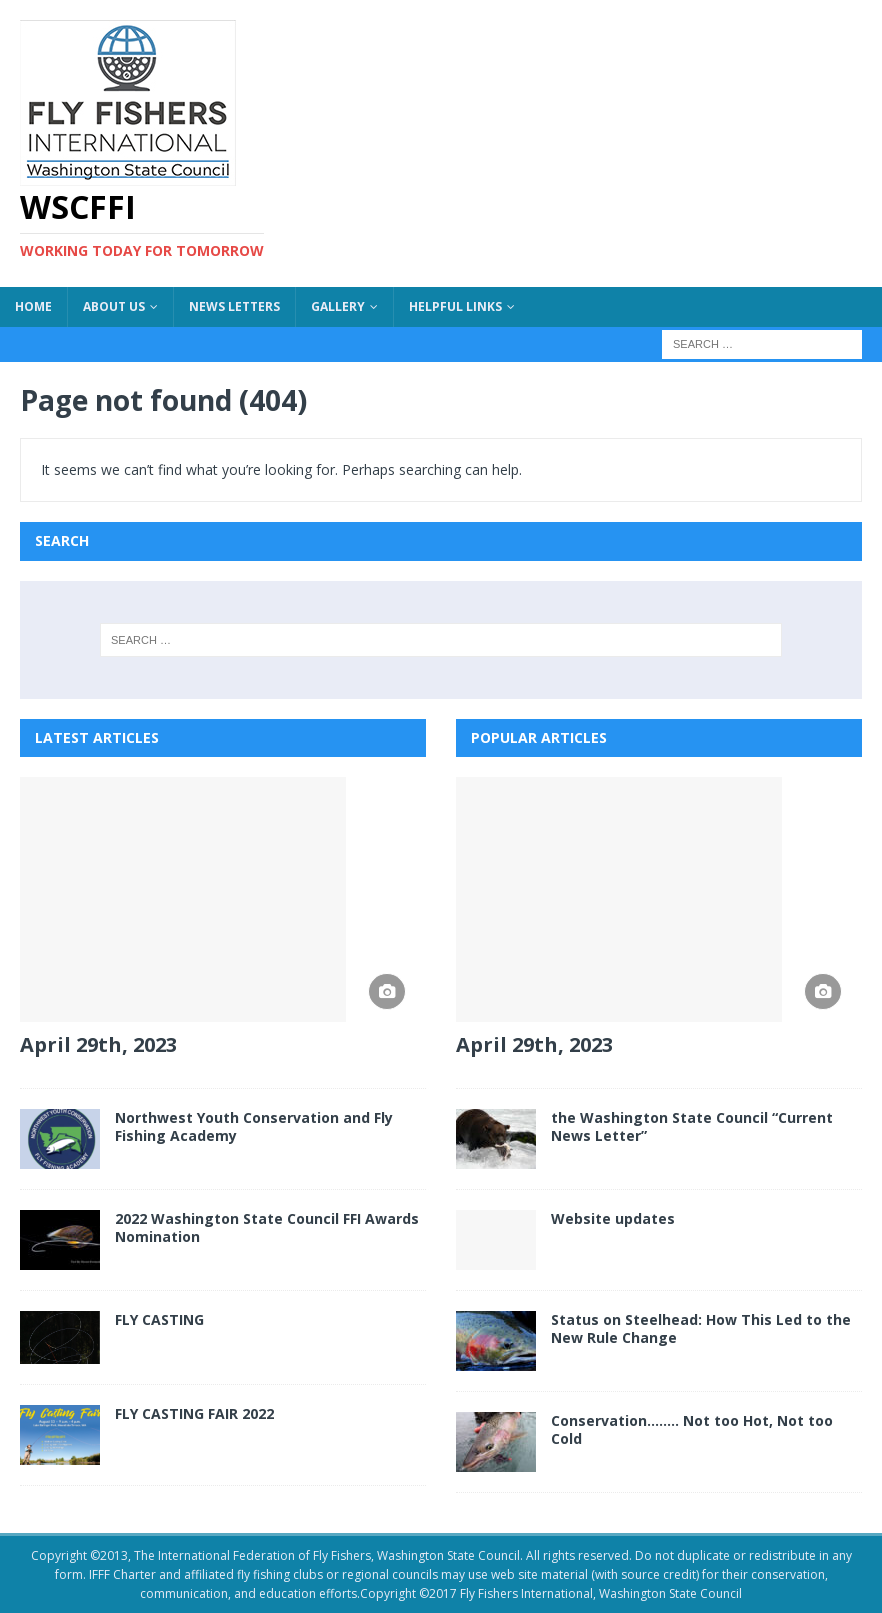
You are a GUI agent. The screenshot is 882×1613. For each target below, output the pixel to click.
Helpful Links (455, 306)
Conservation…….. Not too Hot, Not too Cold (692, 1429)
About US (114, 306)
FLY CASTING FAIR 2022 (194, 1413)
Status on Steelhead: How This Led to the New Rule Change (701, 1328)
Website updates (613, 1218)
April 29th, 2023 (98, 1044)
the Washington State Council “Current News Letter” (692, 1126)
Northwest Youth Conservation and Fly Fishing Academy (254, 1126)
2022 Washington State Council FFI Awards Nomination (267, 1227)
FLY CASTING (159, 1319)
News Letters (234, 306)
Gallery (338, 306)
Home (33, 306)
